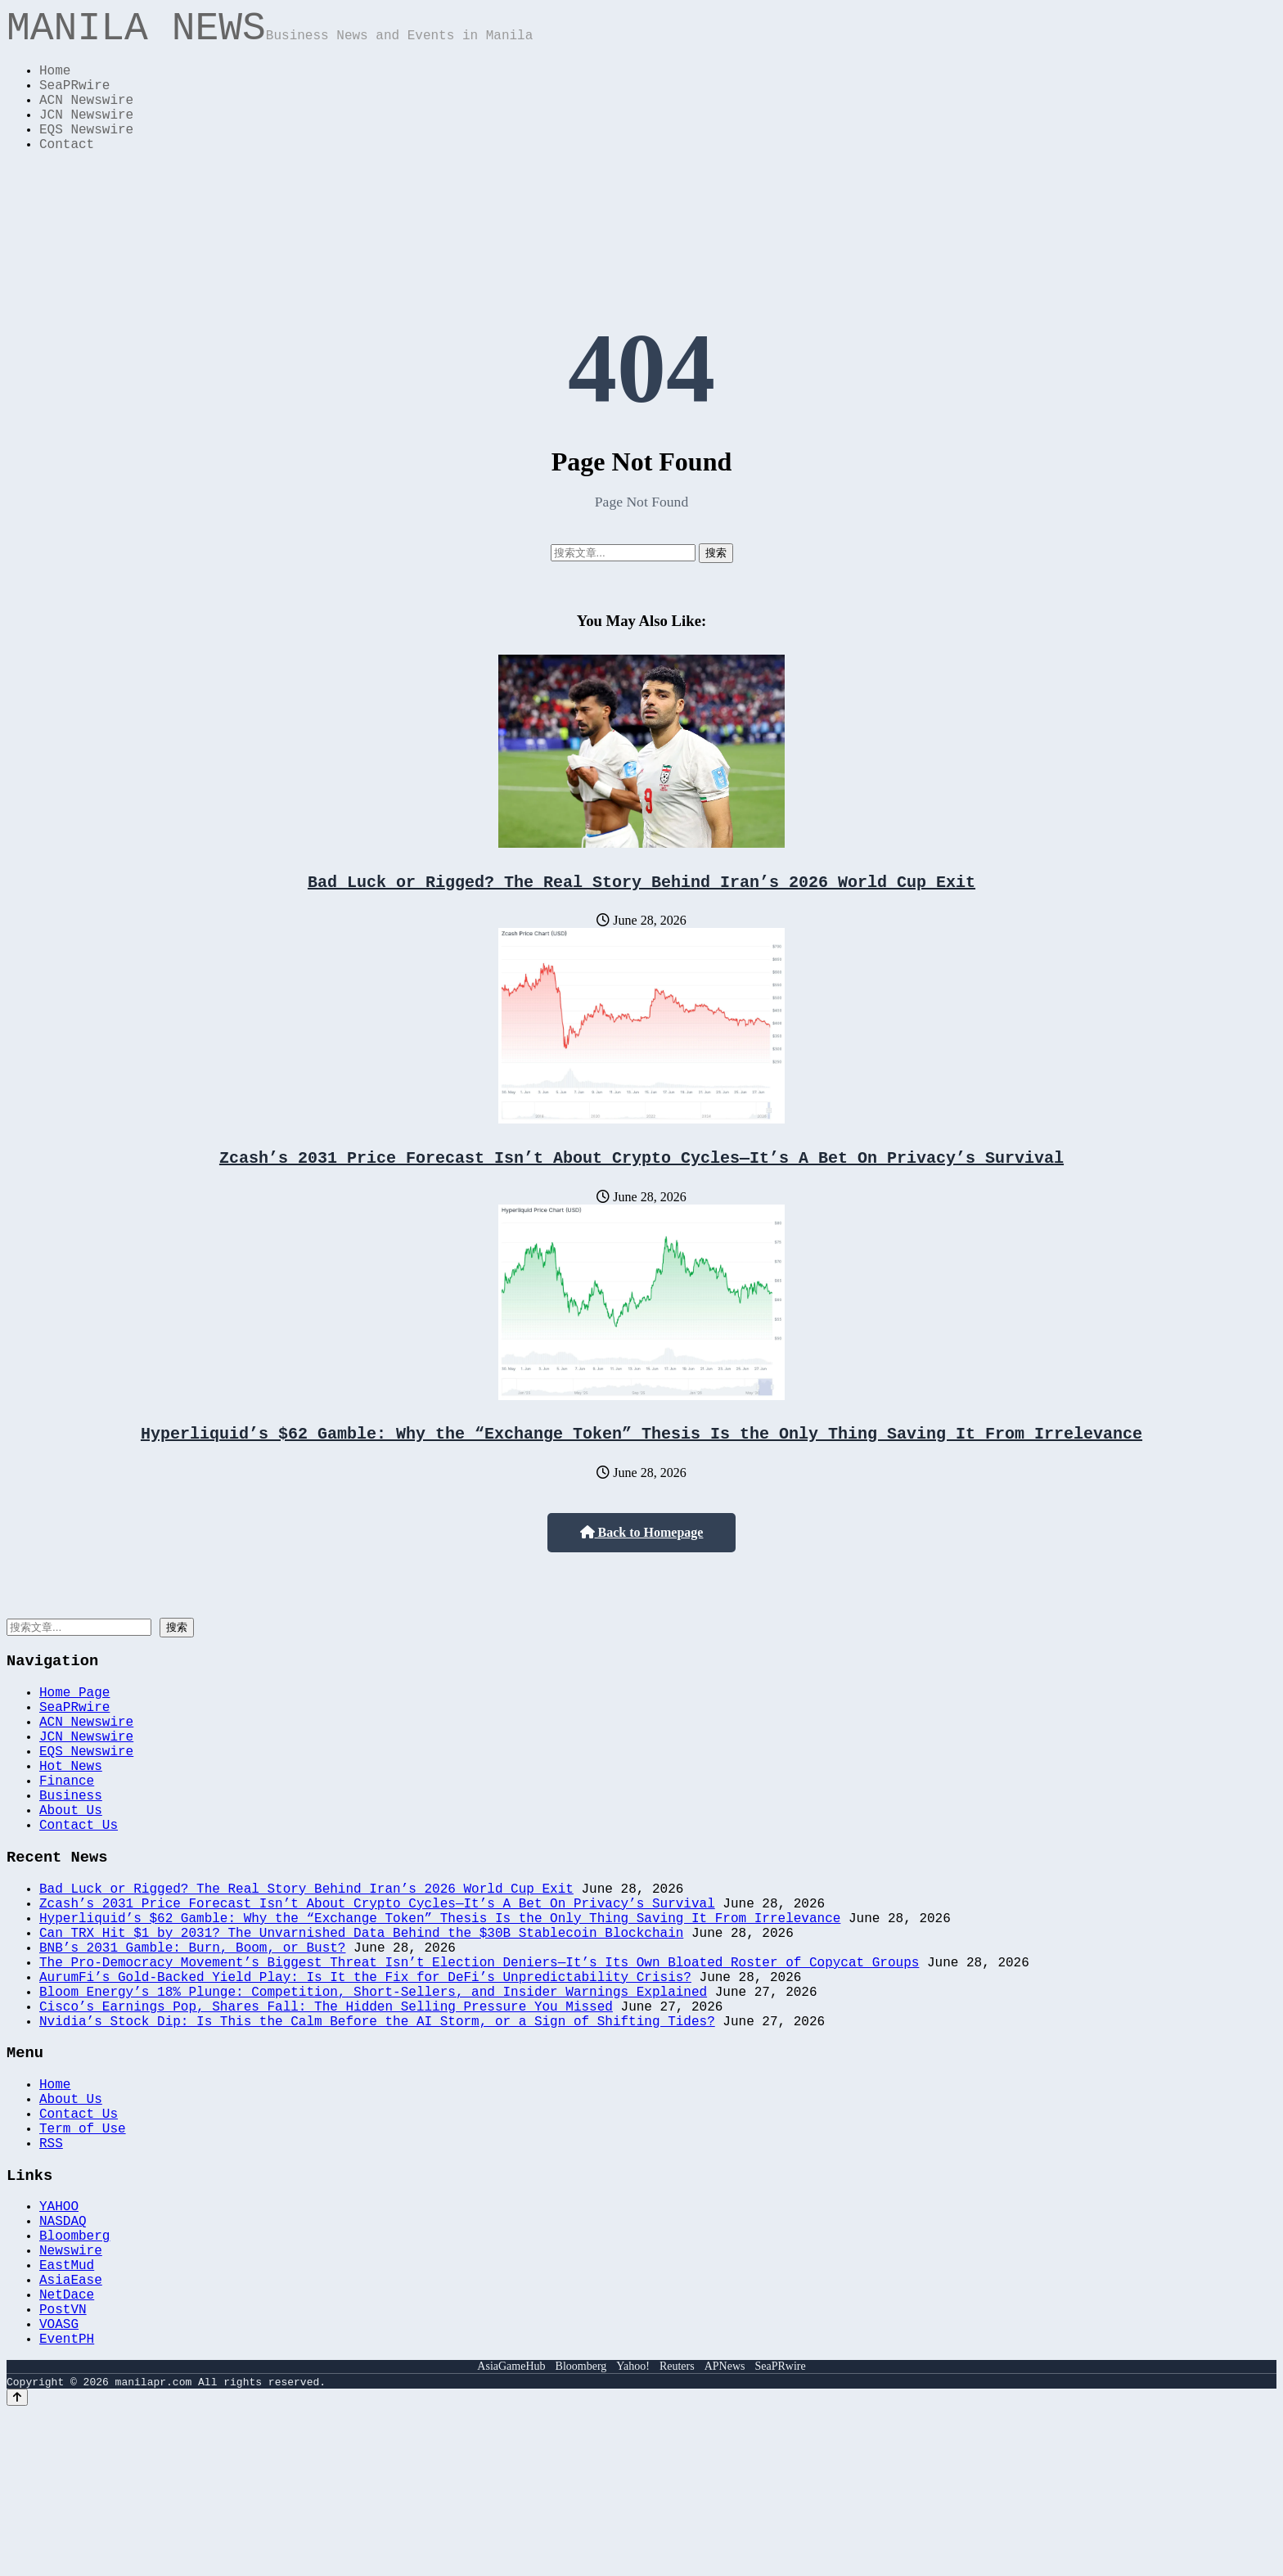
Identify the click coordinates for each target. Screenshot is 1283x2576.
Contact (66, 172)
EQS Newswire (86, 154)
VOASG (59, 2484)
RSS (51, 2271)
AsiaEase (70, 2430)
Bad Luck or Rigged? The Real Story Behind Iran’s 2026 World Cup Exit (641, 913)
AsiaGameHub (511, 2530)
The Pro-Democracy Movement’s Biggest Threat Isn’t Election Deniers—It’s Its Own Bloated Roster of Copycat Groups (479, 2058)
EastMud (66, 2412)
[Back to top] (17, 2560)
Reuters (677, 2530)
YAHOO (59, 2340)
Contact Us (78, 1898)
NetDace (66, 2448)
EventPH (66, 2502)
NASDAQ (63, 2358)
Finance (66, 1844)
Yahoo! (633, 2530)
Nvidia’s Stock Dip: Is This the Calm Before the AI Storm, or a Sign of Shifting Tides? (377, 2130)
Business (70, 1862)
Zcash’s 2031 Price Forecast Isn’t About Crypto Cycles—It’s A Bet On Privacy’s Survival (641, 1192)
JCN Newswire (86, 136)
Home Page (74, 1736)
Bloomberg (74, 2376)
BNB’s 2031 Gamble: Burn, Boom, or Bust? (192, 2040)
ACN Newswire (86, 118)
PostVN (63, 2466)
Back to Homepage (642, 1571)
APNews (725, 2530)
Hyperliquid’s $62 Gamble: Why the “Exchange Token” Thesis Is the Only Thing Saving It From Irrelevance (641, 1471)
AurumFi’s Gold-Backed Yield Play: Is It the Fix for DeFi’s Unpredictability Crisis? (365, 2076)
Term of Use (82, 2253)
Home (54, 82)
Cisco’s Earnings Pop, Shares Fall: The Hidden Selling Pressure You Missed (326, 2112)
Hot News (70, 1826)
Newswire (70, 2394)
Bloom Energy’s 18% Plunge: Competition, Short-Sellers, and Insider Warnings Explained (373, 2094)
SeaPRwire (74, 100)
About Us (70, 1880)
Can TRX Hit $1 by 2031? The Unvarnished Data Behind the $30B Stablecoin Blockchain (361, 2022)
